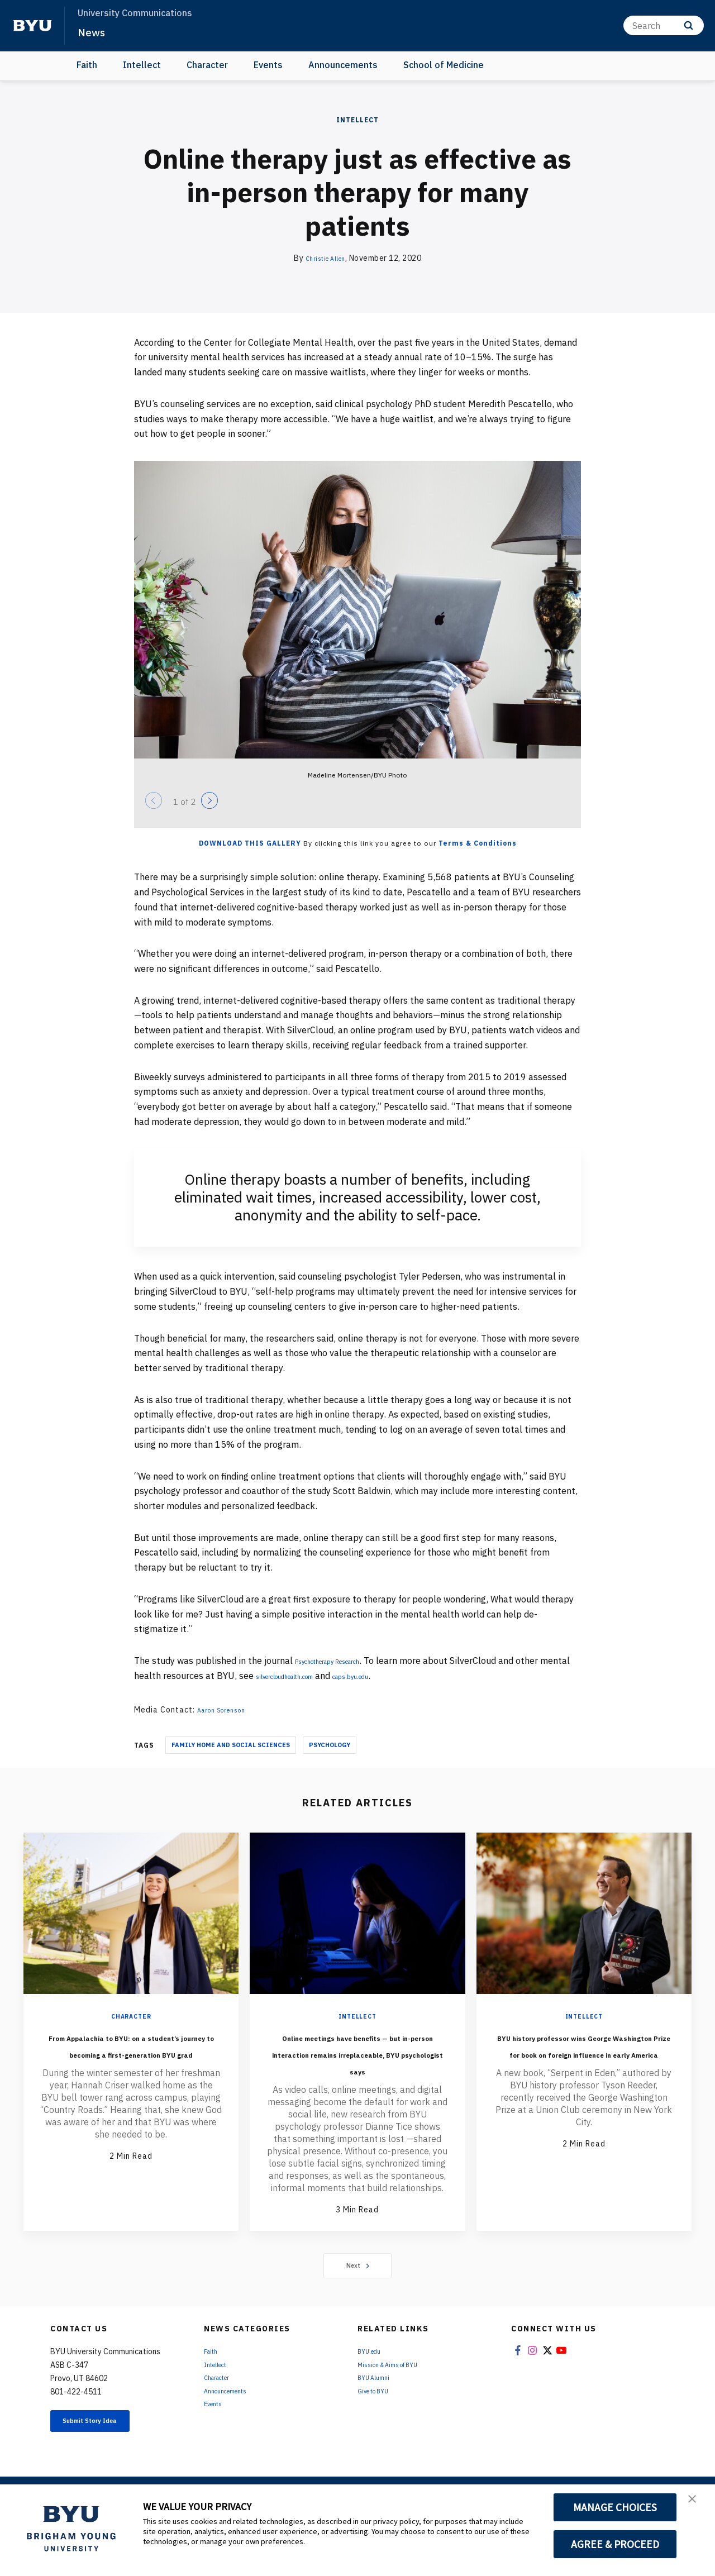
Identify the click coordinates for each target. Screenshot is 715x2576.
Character (207, 64)
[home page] (32, 25)
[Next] (209, 800)
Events (268, 64)
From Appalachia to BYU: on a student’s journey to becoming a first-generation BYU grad (131, 2061)
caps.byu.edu (425, 1675)
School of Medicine (443, 64)
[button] (696, 2504)
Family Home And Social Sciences (230, 1745)
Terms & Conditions (477, 843)
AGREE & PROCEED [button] (615, 2544)
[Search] (663, 25)
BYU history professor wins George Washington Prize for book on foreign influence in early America (583, 2061)
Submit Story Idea (108, 2457)
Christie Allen (325, 258)
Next (358, 2299)
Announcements (343, 64)
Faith (87, 64)
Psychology (329, 1745)
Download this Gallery (250, 843)
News (95, 31)
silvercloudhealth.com (333, 1675)
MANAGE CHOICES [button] (615, 2507)
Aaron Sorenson (228, 1710)
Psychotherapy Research (346, 1660)
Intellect (142, 64)
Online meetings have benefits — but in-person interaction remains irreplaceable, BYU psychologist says (357, 2069)
